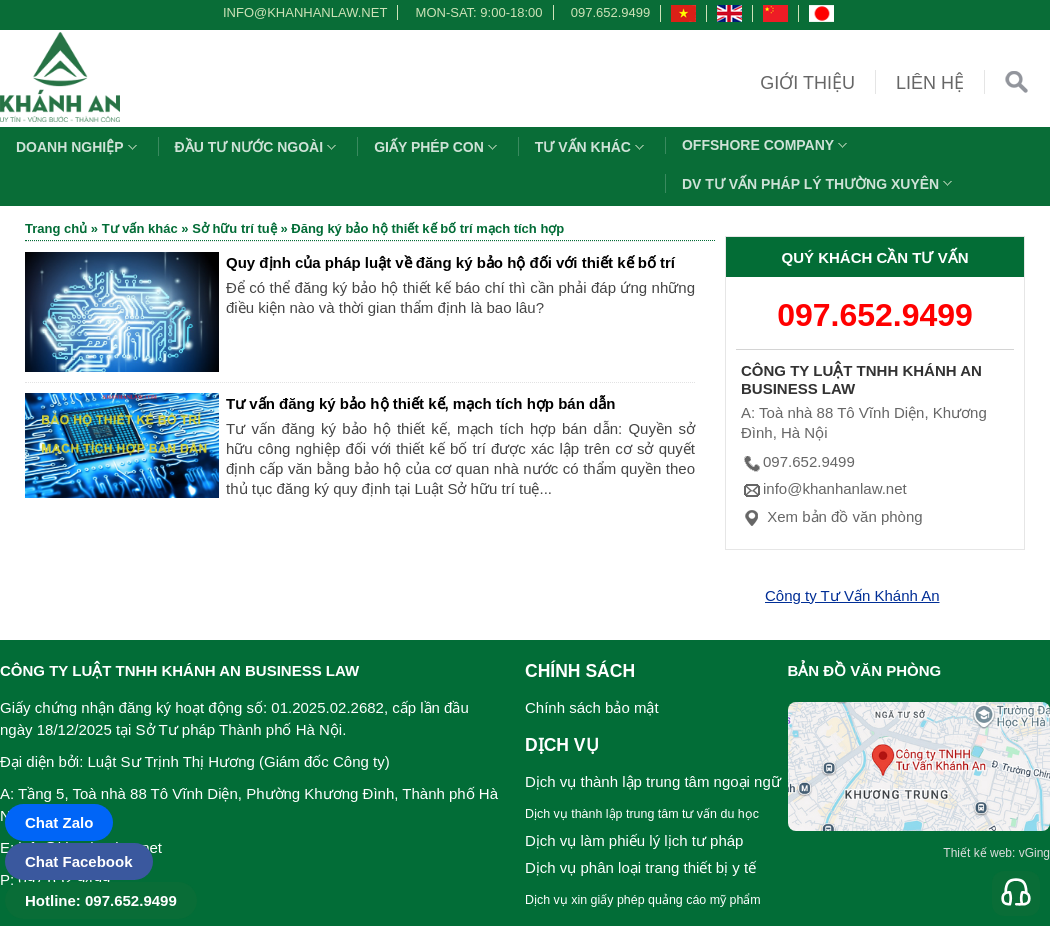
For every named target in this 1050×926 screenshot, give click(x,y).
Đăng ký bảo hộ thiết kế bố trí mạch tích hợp (427, 228)
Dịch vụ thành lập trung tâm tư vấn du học (642, 814)
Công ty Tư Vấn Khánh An (852, 595)
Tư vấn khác (592, 147)
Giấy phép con (438, 147)
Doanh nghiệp (79, 147)
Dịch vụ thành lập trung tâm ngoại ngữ (653, 781)
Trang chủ (56, 228)
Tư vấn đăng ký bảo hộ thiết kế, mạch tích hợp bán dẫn (420, 403)
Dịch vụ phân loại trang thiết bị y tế (640, 867)
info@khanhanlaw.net (302, 12)
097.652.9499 (611, 12)
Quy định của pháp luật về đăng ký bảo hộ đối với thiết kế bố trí (450, 262)
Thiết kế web (977, 853)
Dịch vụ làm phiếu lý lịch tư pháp (634, 840)
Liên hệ (930, 83)
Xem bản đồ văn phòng (832, 516)
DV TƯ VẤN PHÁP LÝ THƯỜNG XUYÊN (819, 184)
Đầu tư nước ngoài (258, 147)
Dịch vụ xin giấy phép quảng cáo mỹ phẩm (643, 900)
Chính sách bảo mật (592, 707)
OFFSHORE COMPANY (767, 145)
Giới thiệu (807, 83)
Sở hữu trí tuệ (234, 228)
